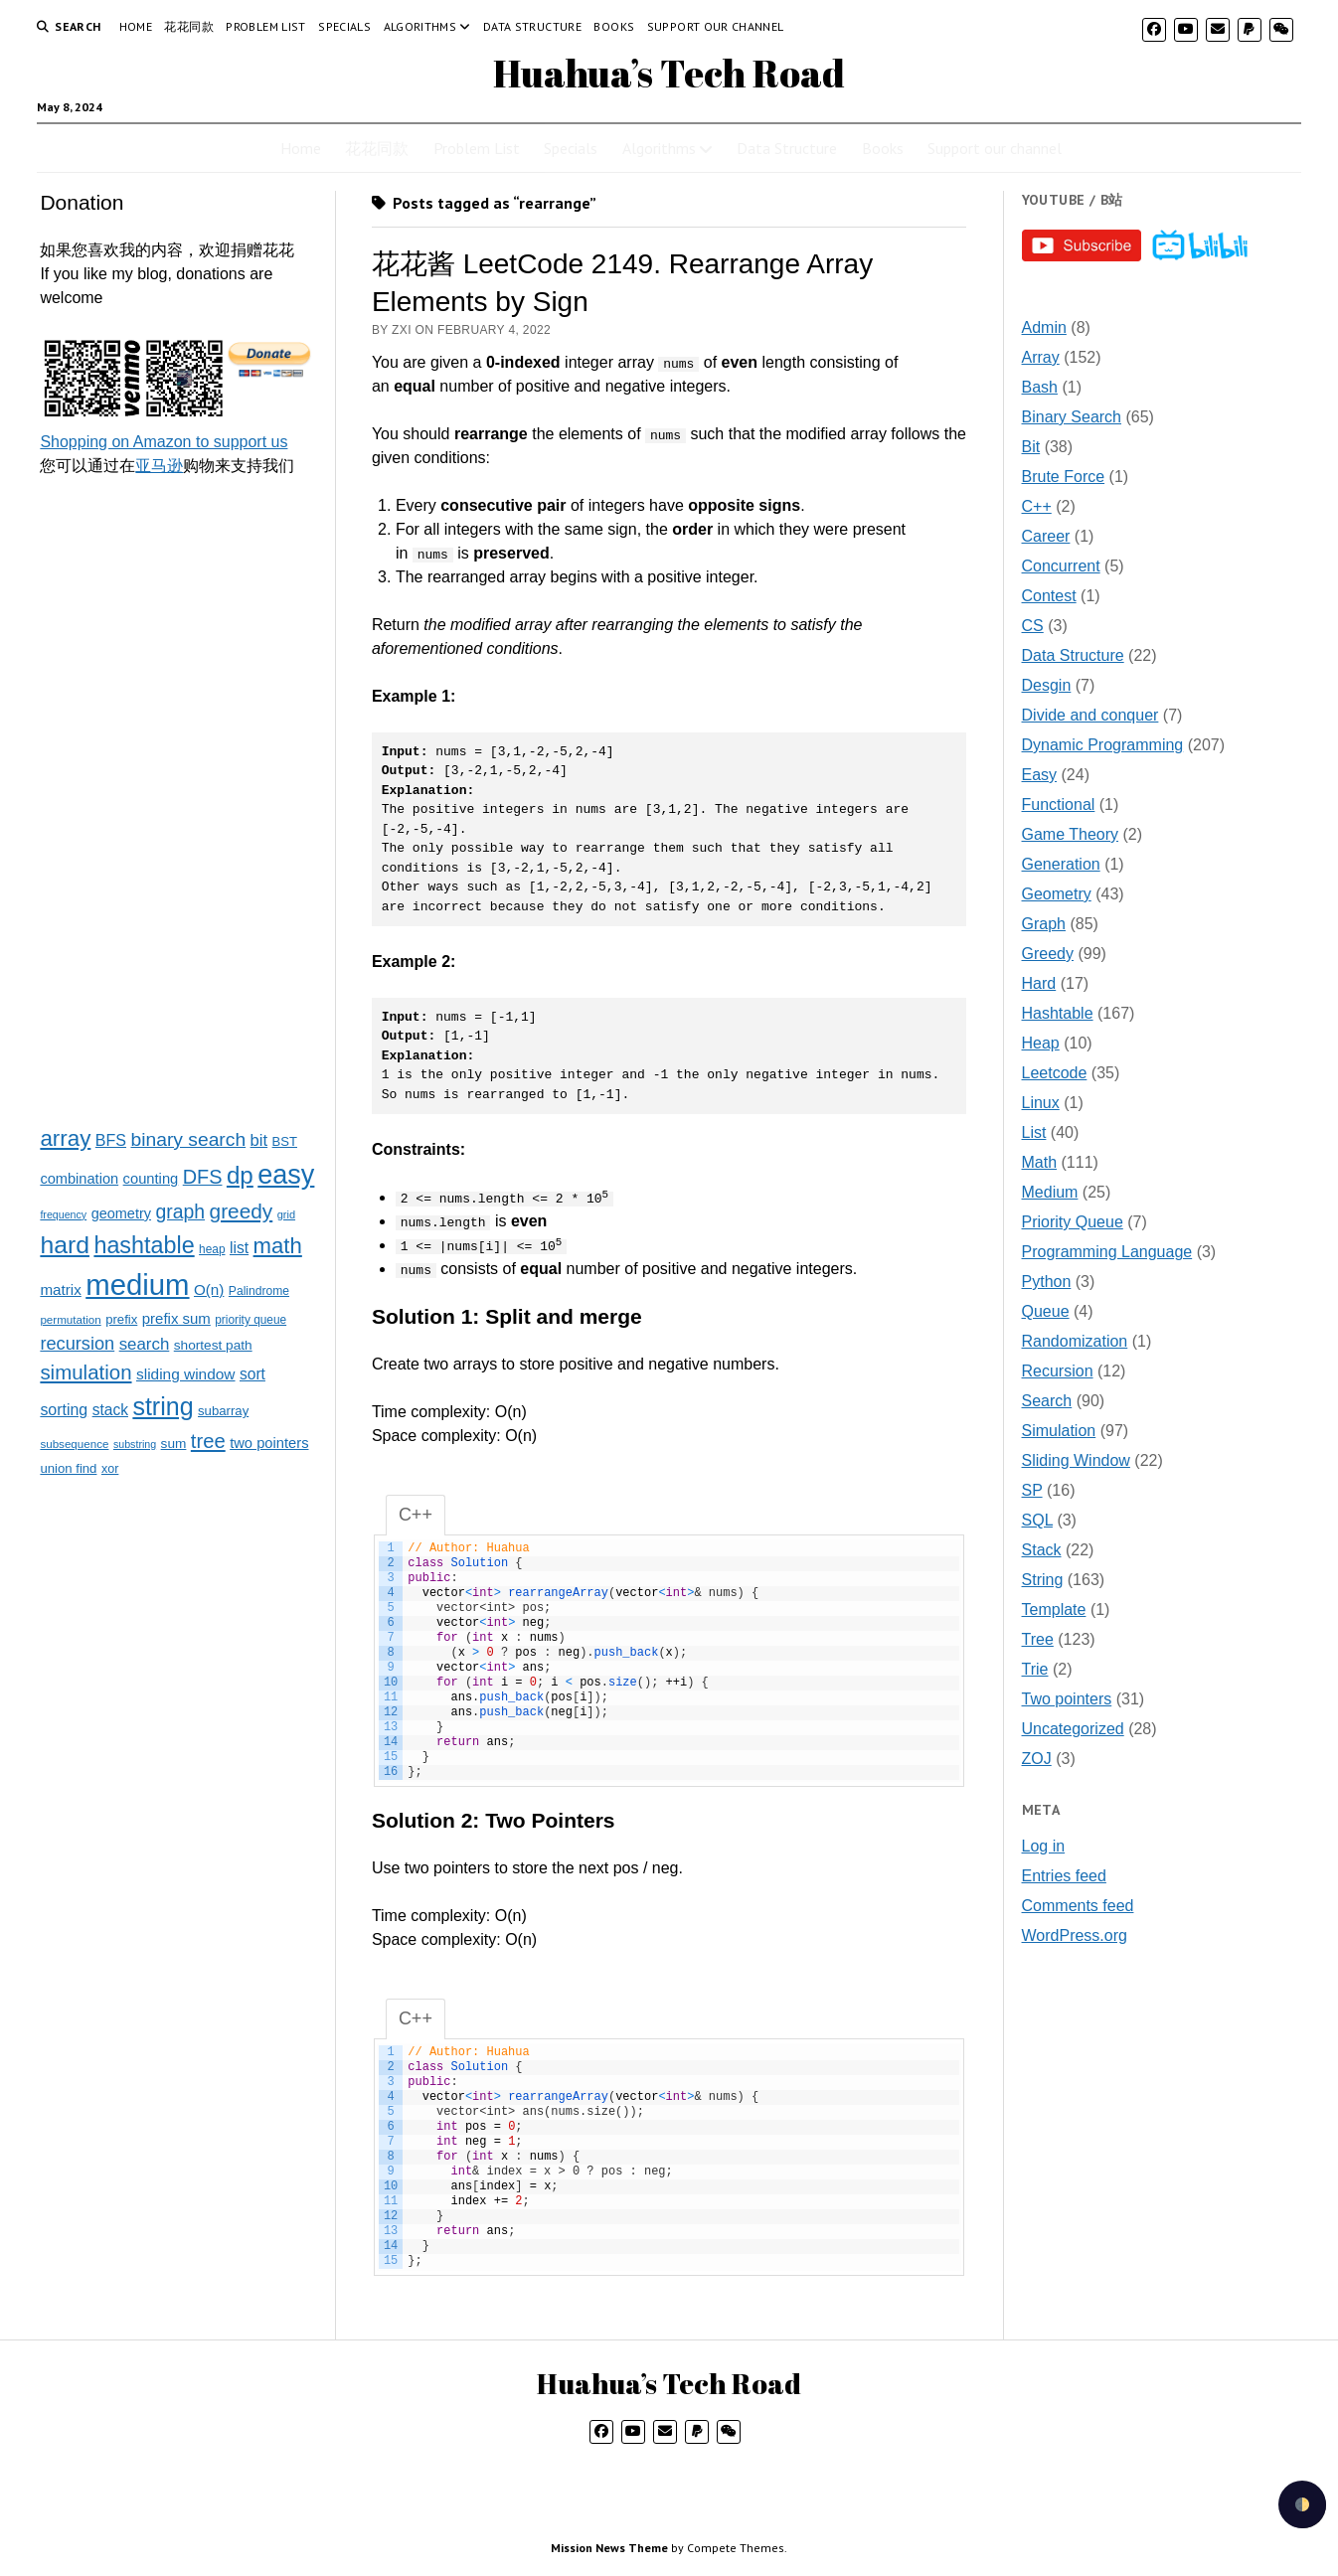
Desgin (1047, 685)
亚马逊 (159, 465)
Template (1054, 1609)
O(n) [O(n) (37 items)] (209, 1289)
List (1034, 1132)
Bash (1040, 387)
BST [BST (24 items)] (284, 1141)
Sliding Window (1076, 1460)
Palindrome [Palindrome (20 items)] (259, 1291)
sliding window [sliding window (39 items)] (186, 1374)
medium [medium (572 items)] (137, 1284)
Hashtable (1057, 1013)
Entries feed (1064, 1875)
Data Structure (532, 26)
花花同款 (188, 26)
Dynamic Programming (1103, 744)
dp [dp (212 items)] (240, 1175)
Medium (1050, 1192)
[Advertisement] (178, 800)
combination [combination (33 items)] (79, 1179)
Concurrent (1061, 566)
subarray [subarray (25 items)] (223, 1410)
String (1043, 1579)
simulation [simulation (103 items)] (85, 1372)
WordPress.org (1074, 1935)
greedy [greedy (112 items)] (241, 1211)
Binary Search (1072, 416)
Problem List (265, 26)
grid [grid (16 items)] (286, 1214)
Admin (1044, 327)
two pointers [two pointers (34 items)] (269, 1443)
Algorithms (420, 26)
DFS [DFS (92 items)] (203, 1177)
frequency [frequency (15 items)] (63, 1214)
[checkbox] (1302, 2504)
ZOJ (1037, 1758)
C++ (1037, 506)
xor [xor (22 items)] (109, 1469)
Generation (1061, 864)
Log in (1044, 1846)
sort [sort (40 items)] (252, 1374)
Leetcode (1054, 1072)
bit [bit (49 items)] (259, 1140)
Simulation (1059, 1430)
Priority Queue (1072, 1221)
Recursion (1057, 1371)
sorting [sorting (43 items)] (63, 1409)
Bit (1031, 446)
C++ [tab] (415, 1516)
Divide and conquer (1090, 715)
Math (1040, 1162)
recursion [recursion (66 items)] (77, 1344)
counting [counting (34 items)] (151, 1179)
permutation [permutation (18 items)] (70, 1319)
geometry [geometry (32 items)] (121, 1213)
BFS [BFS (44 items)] (110, 1140)
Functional (1058, 804)
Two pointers (1067, 1698)
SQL (1037, 1520)
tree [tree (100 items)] (208, 1441)
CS (1033, 625)
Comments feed (1078, 1905)
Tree (1038, 1639)
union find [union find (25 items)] (68, 1468)
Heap (1041, 1043)
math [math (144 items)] (277, 1245)
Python (1047, 1281)
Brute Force (1063, 476)
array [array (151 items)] (65, 1138)
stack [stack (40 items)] (110, 1409)
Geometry (1056, 894)
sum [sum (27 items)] (174, 1443)
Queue (1046, 1311)
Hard (1039, 983)
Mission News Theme (609, 2548)
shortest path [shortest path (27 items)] (213, 1345)
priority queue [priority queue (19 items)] (250, 1320)
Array (1041, 357)
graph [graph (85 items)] (180, 1211)
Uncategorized (1073, 1728)
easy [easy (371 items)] (285, 1175)
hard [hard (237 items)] (64, 1244)
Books (613, 26)
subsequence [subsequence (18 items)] (74, 1443)
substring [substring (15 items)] (134, 1444)
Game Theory (1070, 834)
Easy (1040, 774)
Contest (1049, 595)
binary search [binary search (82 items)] (188, 1139)
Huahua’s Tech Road (669, 73)
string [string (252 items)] (162, 1406)
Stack (1042, 1549)
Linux (1041, 1102)
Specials (344, 26)
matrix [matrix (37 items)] (60, 1289)
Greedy (1048, 953)
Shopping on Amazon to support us (163, 441)
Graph (1044, 923)
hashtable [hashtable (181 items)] (143, 1245)
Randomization (1075, 1341)
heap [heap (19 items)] (212, 1249)
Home (135, 26)
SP (1032, 1490)
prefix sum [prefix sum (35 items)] (176, 1318)
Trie (1035, 1669)
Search (1047, 1400)
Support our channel (715, 26)
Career (1046, 536)
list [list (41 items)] (239, 1247)
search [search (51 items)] (144, 1344)
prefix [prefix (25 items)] (121, 1319)
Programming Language (1107, 1251)
